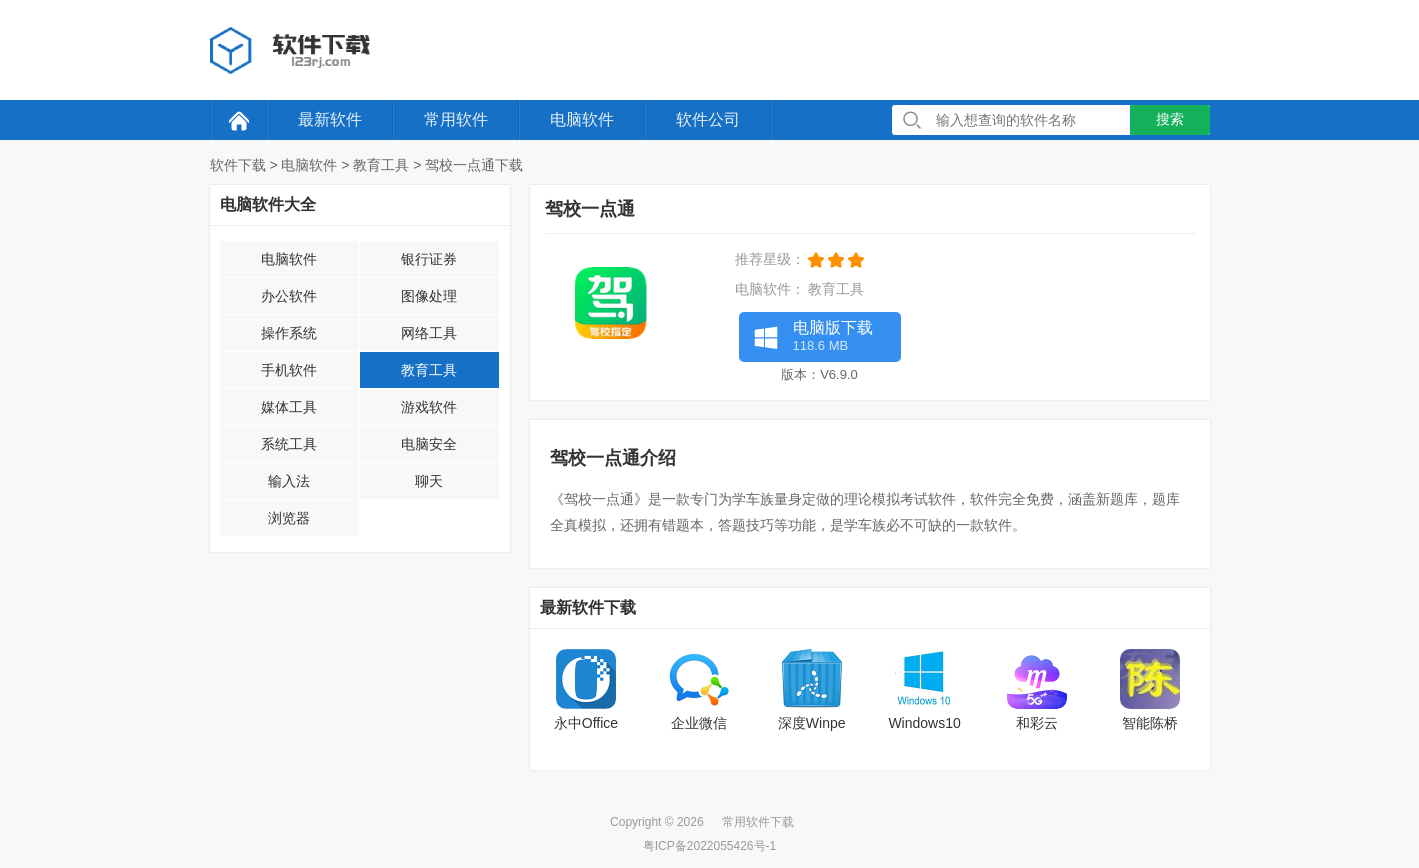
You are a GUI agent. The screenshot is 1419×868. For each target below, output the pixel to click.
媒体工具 (289, 407)
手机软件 (289, 370)
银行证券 (429, 259)
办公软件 (289, 296)
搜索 (1170, 119)
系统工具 (289, 444)
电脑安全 (429, 444)
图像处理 (429, 296)
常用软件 (456, 119)
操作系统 (289, 333)
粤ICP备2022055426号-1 (709, 846)
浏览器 (289, 518)
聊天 (429, 481)
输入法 (289, 481)
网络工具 (429, 333)
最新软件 (330, 119)
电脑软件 (582, 119)
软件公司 (708, 119)
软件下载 (238, 165)
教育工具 (381, 165)
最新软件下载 (588, 607)
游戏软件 (429, 407)
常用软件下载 (758, 822)
